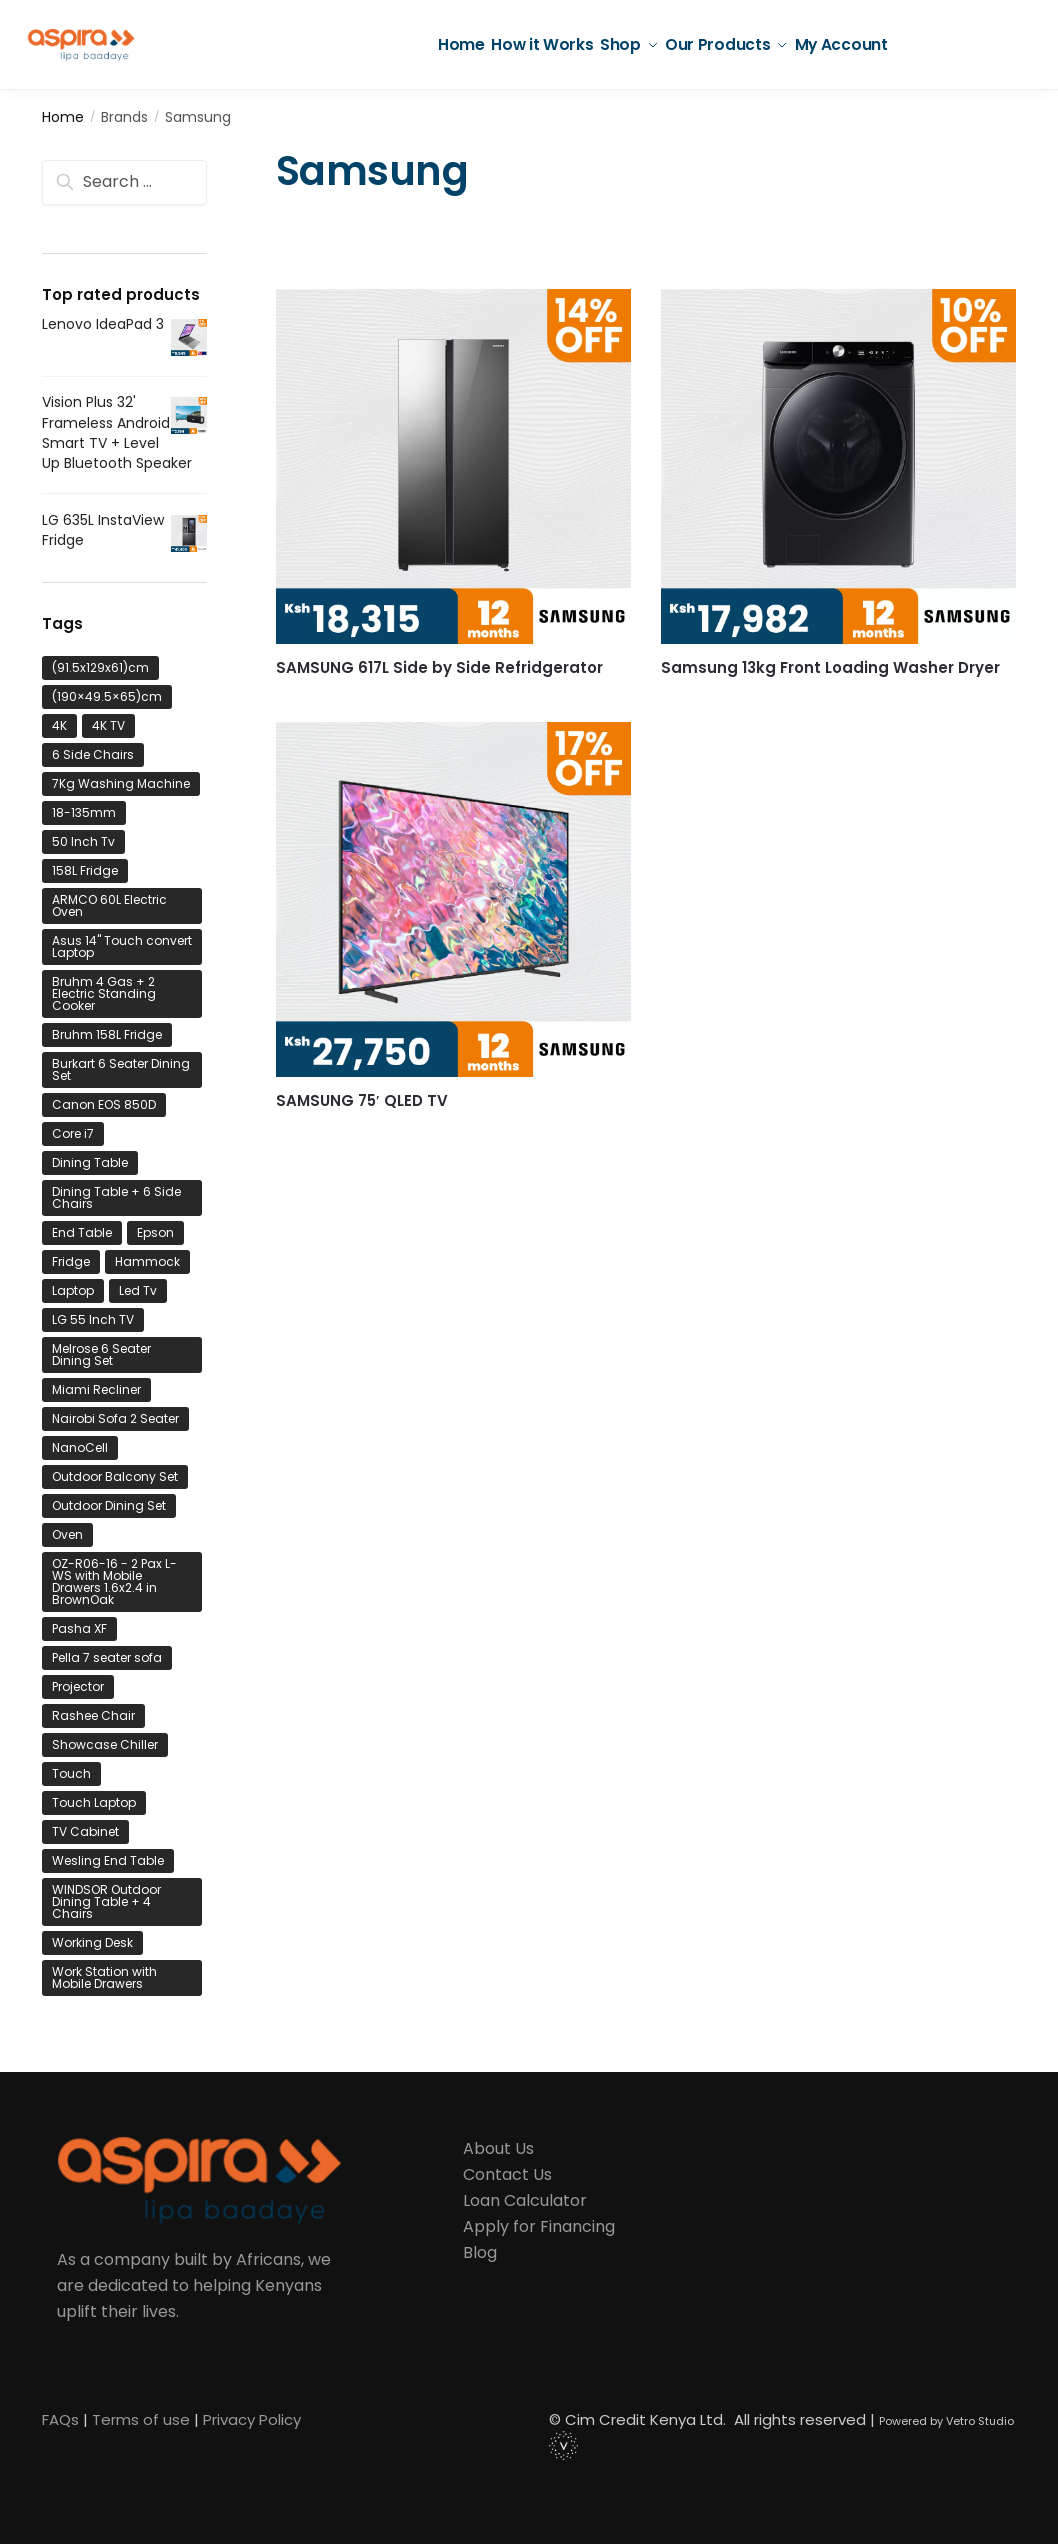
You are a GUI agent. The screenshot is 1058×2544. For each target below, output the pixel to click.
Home (63, 117)
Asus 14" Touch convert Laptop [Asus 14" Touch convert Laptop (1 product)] (122, 946)
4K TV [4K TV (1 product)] (108, 725)
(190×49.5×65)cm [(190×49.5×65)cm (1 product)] (107, 696)
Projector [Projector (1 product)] (78, 1686)
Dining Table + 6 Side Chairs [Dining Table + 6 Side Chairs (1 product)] (116, 1197)
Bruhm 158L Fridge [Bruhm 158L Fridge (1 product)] (107, 1034)
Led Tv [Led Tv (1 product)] (138, 1290)
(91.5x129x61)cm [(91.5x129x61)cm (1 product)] (100, 667)
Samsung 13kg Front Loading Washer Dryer (830, 668)
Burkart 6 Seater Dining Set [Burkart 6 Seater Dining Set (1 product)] (121, 1069)
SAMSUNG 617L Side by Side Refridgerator (439, 668)
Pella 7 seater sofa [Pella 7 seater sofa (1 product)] (107, 1657)
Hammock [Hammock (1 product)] (147, 1261)
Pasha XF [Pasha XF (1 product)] (79, 1628)
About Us (498, 2148)
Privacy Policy (252, 2419)
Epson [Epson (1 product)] (155, 1232)
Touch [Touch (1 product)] (71, 1773)
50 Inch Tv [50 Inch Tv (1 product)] (83, 841)
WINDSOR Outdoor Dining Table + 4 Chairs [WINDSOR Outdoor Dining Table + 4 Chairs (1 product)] (106, 1901)
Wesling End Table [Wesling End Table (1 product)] (108, 1860)
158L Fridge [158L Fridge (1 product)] (85, 870)
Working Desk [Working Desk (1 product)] (92, 1942)
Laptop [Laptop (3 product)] (73, 1290)
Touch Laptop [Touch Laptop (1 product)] (94, 1802)
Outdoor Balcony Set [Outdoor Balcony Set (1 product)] (115, 1476)
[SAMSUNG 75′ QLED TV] (453, 899)
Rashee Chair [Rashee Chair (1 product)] (93, 1715)
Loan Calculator (525, 2200)
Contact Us (507, 2174)
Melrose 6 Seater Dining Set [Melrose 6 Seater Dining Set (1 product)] (101, 1354)
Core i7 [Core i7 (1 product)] (73, 1133)
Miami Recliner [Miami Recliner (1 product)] (96, 1389)
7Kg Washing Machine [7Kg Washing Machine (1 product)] (121, 783)
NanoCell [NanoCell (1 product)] (80, 1447)
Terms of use (141, 2419)
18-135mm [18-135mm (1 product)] (84, 812)
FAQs (60, 2419)
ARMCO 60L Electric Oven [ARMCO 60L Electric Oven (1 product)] (109, 905)
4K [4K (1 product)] (59, 725)
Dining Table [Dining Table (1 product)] (90, 1162)
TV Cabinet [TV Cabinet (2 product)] (85, 1831)
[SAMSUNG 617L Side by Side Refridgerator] (453, 466)
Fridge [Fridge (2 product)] (71, 1261)
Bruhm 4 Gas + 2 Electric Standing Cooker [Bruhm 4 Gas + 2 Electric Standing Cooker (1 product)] (104, 993)
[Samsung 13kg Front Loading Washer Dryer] (838, 466)
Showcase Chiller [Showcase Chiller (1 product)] (105, 1744)
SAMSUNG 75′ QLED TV (362, 1101)
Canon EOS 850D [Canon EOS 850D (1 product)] (104, 1104)
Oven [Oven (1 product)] (67, 1534)
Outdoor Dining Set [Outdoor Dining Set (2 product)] (109, 1505)
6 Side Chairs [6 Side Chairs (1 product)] (93, 754)
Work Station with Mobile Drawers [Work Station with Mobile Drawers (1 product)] (104, 1977)
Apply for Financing (539, 2226)
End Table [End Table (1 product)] (82, 1232)
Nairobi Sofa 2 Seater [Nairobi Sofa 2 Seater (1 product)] (115, 1418)
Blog (480, 2252)
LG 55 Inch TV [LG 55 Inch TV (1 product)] (93, 1319)
